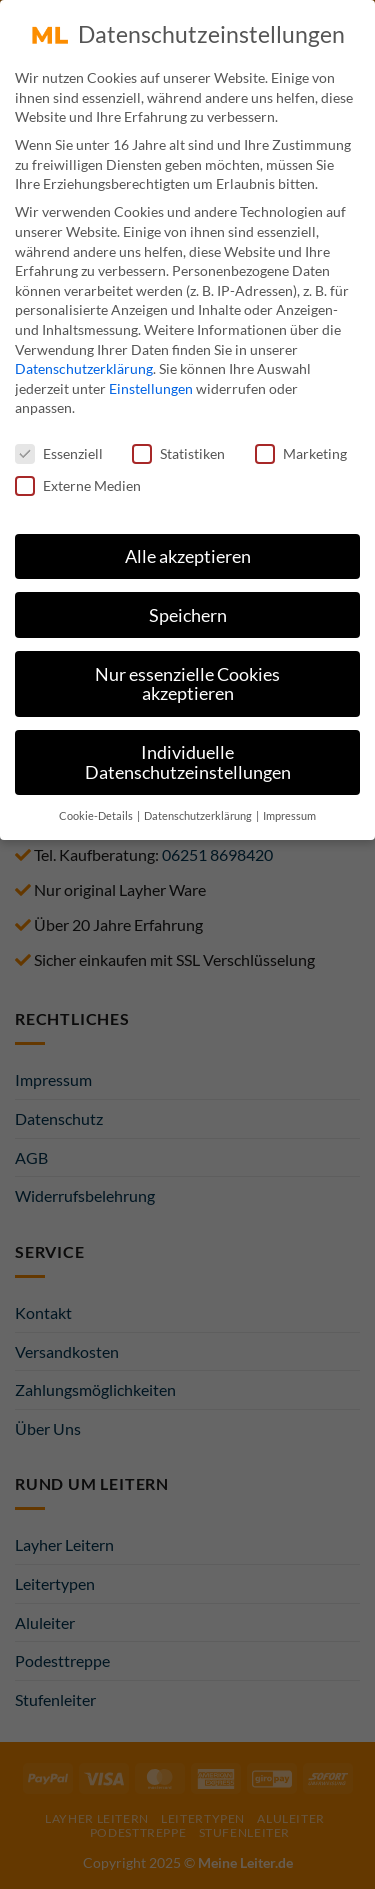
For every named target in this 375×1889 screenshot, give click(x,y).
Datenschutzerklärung (84, 362)
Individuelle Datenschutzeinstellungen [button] (188, 756)
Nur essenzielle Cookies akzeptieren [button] (187, 677)
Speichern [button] (188, 608)
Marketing (301, 447)
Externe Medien (78, 478)
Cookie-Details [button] (97, 809)
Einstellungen (151, 381)
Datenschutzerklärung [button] (199, 809)
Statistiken (178, 447)
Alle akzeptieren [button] (188, 549)
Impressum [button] (289, 809)
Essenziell (59, 447)
